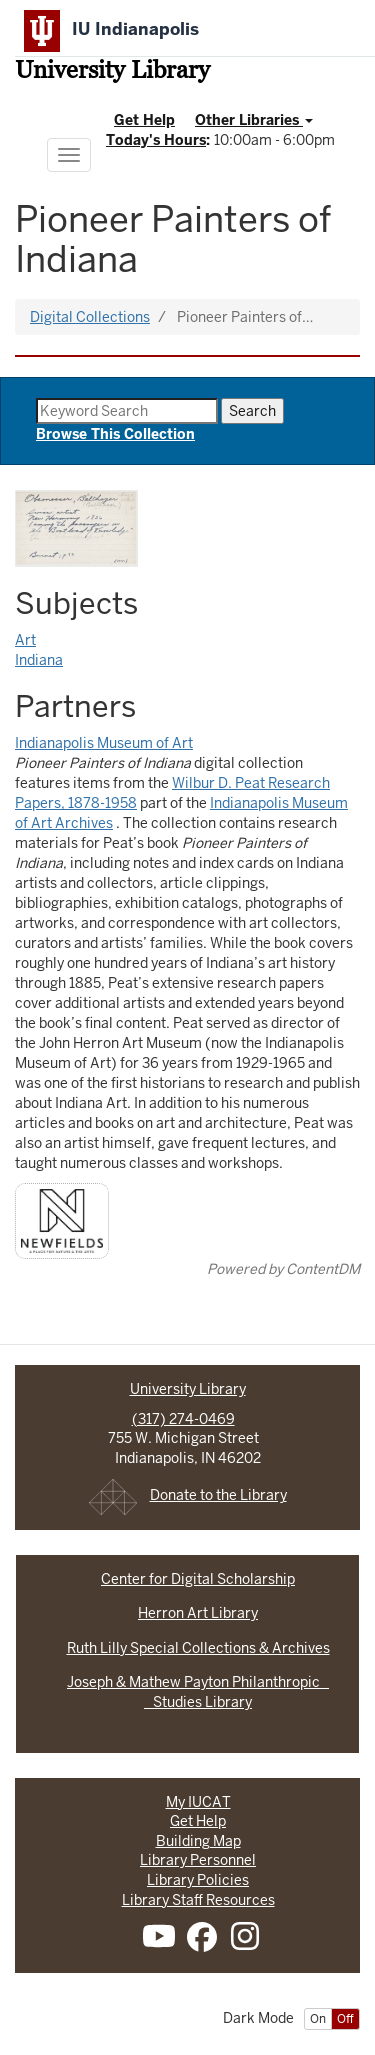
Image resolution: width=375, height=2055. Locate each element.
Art (25, 640)
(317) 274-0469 (183, 1419)
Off (345, 2019)
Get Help (144, 120)
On (318, 2019)
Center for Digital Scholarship (198, 1579)
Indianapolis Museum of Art (104, 743)
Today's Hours (156, 140)
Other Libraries (254, 120)
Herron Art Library (198, 1613)
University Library (112, 72)
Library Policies (198, 1880)
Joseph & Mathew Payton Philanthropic (198, 1682)
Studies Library (198, 1702)
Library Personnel (198, 1860)
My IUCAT (198, 1802)
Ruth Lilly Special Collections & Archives (198, 1648)
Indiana (39, 660)
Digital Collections (90, 317)
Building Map (198, 1841)
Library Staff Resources (198, 1900)
